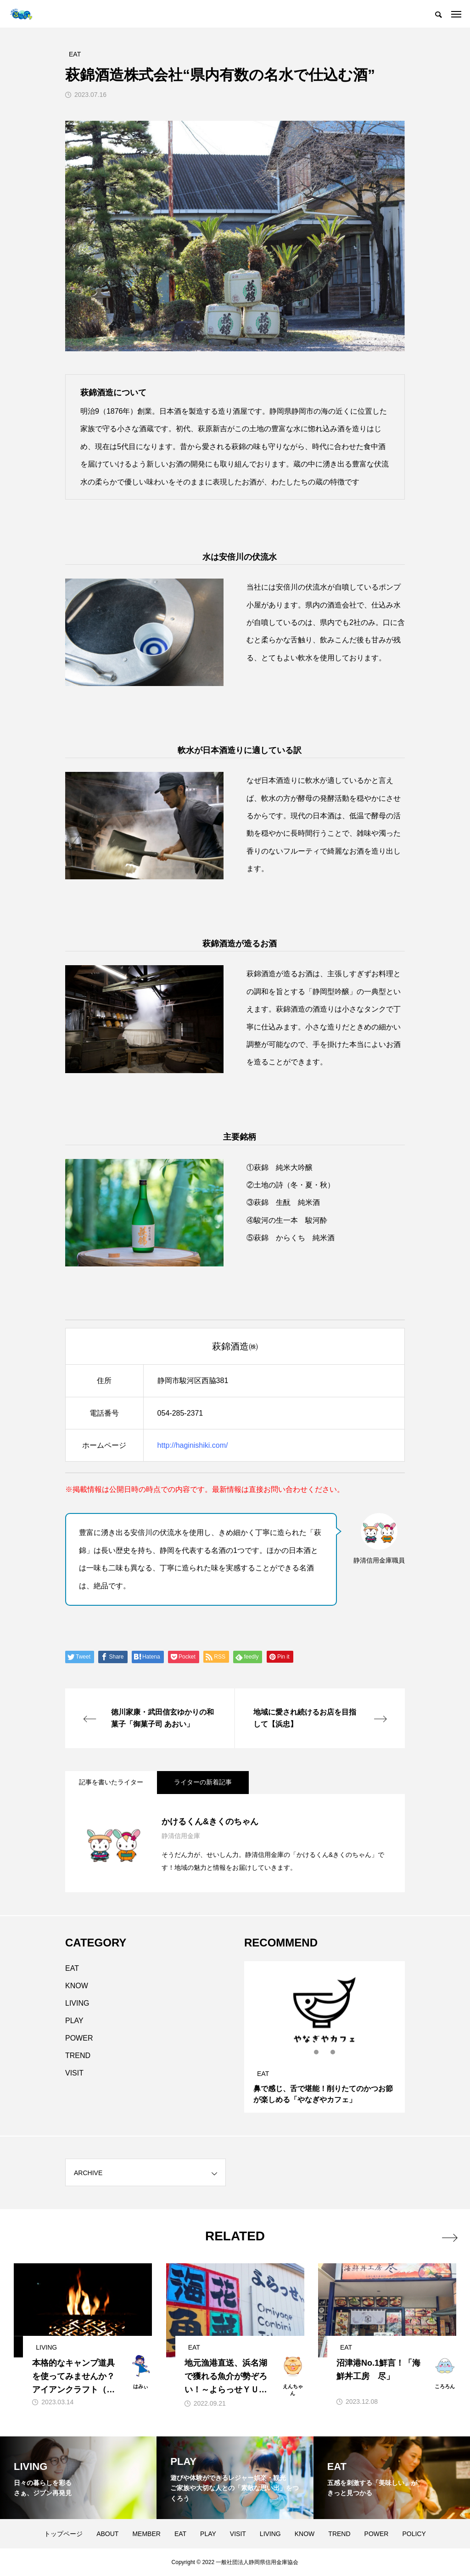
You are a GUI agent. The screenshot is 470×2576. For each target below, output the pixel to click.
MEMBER (146, 2534)
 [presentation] (448, 2236)
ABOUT (107, 2534)
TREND (77, 2055)
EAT (72, 1968)
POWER (79, 2038)
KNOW (76, 1986)
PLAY (74, 2021)
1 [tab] (316, 2052)
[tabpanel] (324, 2037)
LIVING (77, 2003)
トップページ (63, 2534)
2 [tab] (325, 2052)
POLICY (413, 2534)
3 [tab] (333, 2052)
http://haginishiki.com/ (192, 1445)
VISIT (74, 2073)
